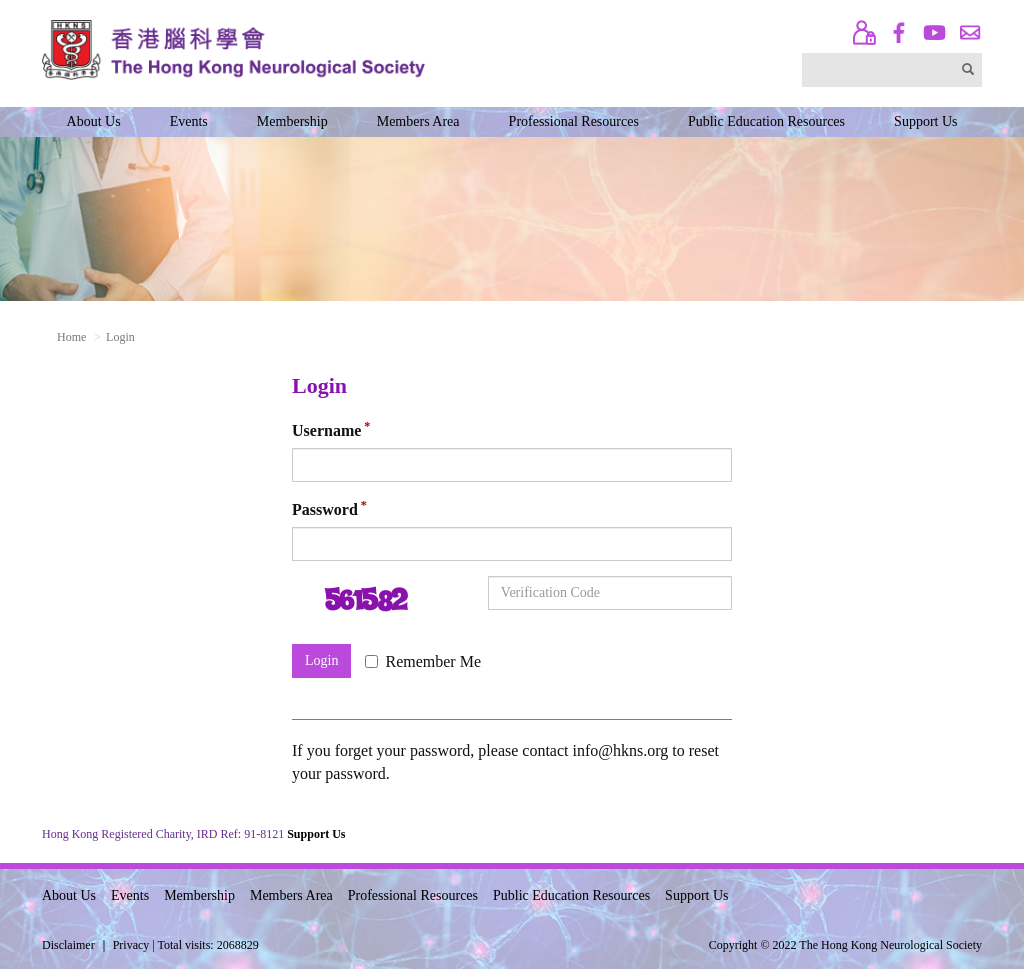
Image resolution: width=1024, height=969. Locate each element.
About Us (94, 121)
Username (326, 430)
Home (71, 337)
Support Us (925, 121)
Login (321, 660)
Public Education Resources (766, 121)
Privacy (131, 945)
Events (189, 121)
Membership (292, 121)
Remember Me (423, 661)
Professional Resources (574, 121)
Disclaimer (68, 945)
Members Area (418, 121)
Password (325, 510)
